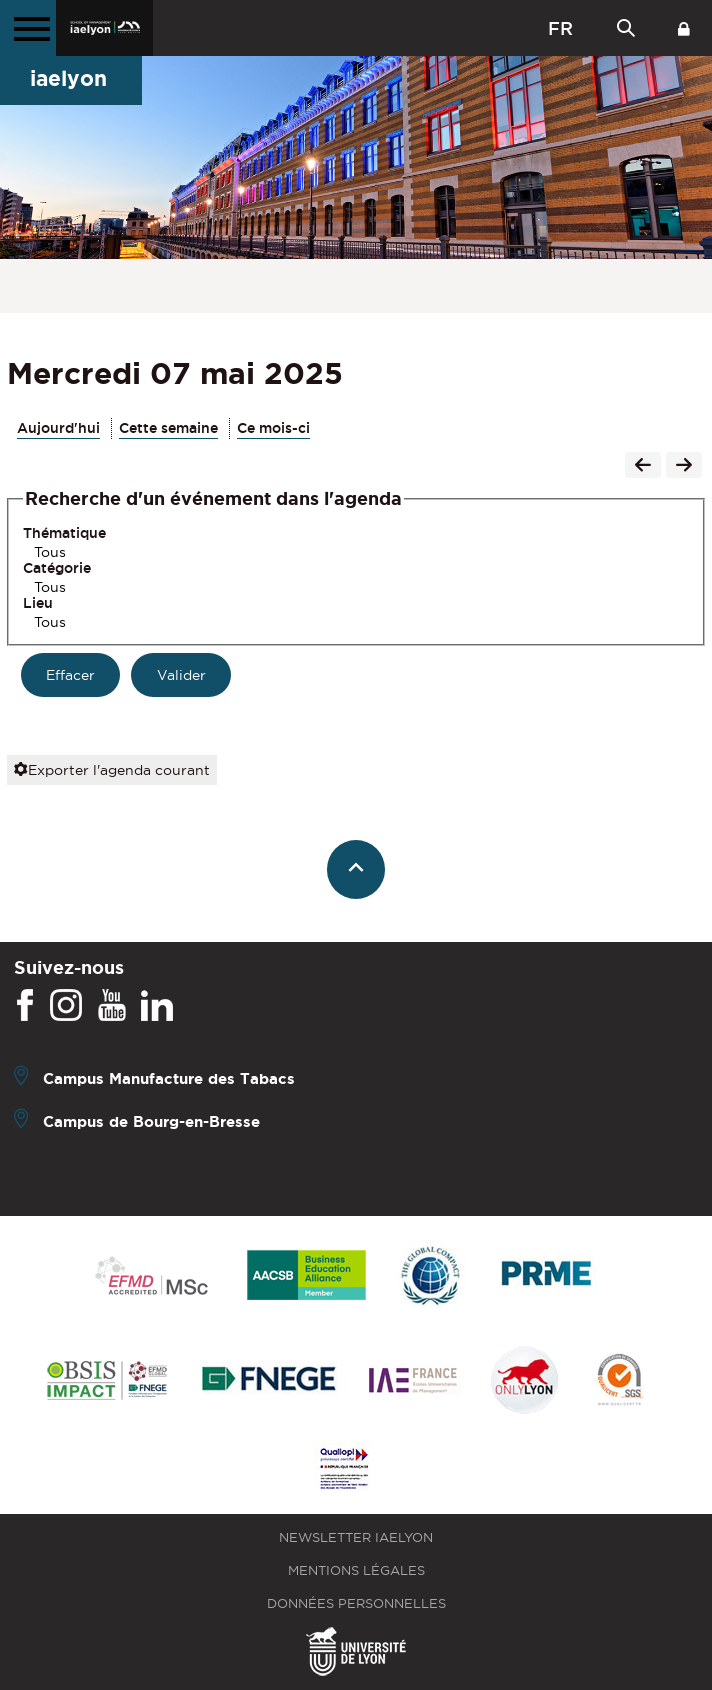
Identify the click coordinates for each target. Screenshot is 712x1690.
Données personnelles (356, 1603)
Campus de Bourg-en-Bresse (151, 1121)
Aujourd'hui (58, 428)
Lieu (38, 603)
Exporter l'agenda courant (112, 770)
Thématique (64, 533)
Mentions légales (356, 1570)
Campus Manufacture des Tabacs (169, 1078)
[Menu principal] (28, 28)
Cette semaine (168, 428)
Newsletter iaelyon (356, 1537)
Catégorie (57, 568)
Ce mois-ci (273, 428)
